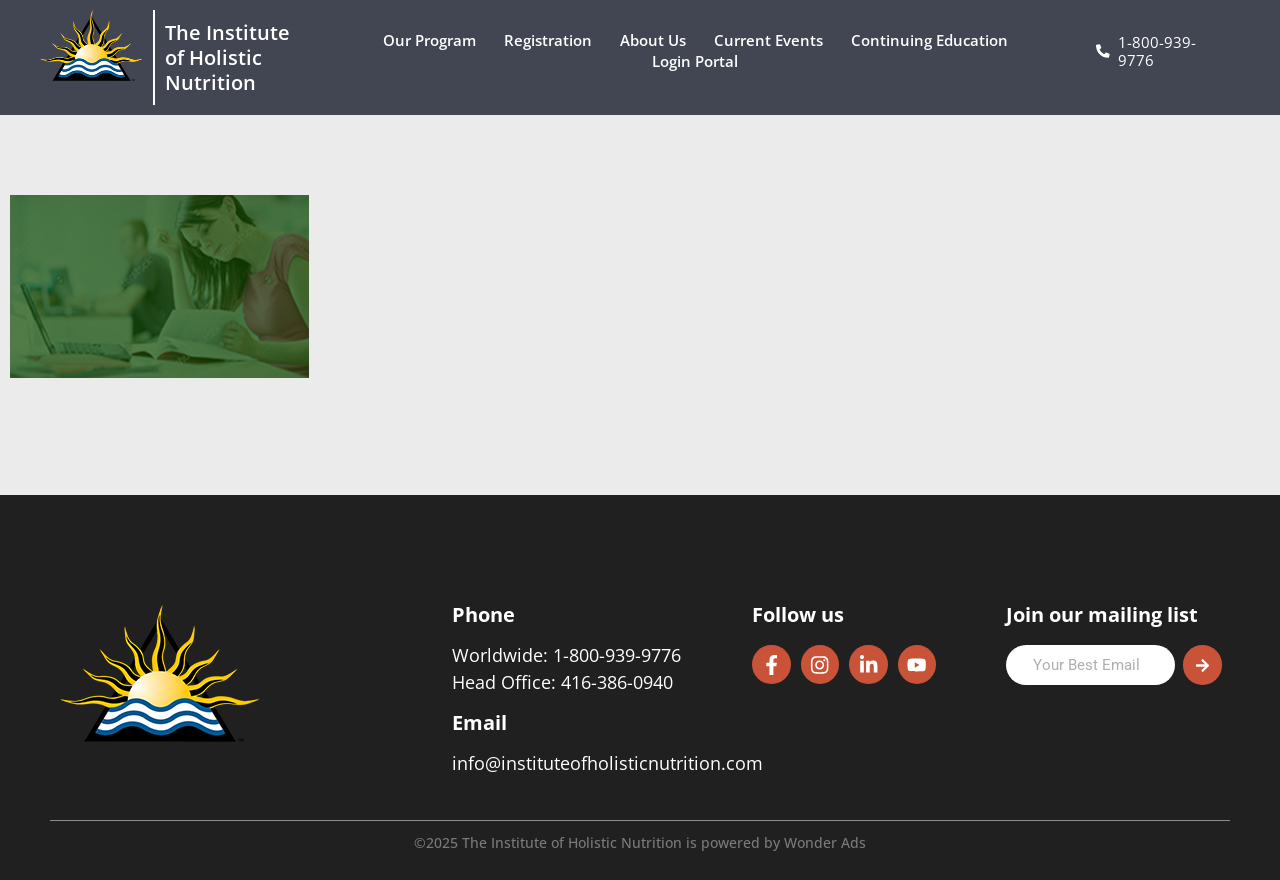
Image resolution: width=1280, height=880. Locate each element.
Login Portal (700, 61)
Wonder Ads (825, 842)
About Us (658, 40)
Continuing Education (934, 40)
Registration (553, 40)
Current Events (773, 40)
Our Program (434, 40)
